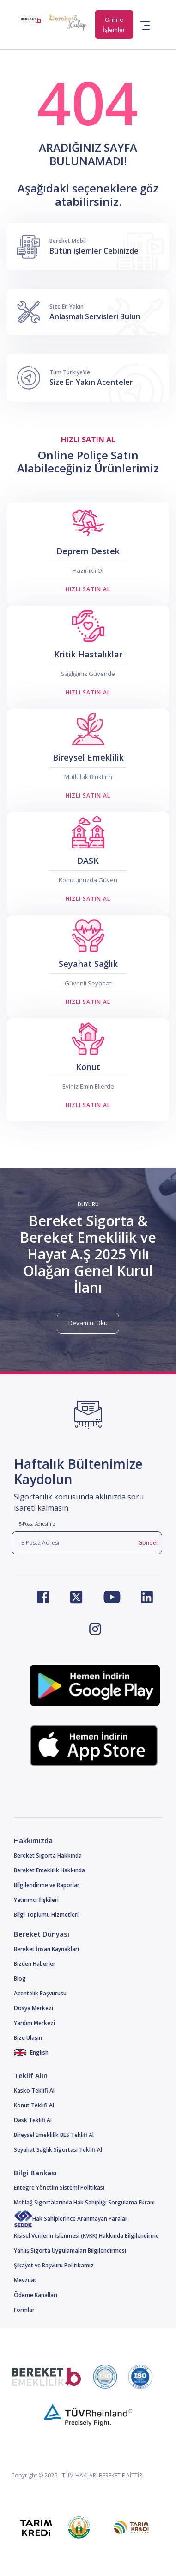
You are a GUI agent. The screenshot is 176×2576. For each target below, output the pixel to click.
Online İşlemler (114, 24)
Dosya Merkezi (33, 2008)
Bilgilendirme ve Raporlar (46, 1885)
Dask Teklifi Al (33, 2120)
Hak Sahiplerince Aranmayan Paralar (70, 2219)
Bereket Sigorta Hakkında (48, 1855)
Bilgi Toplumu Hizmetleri (46, 1915)
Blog (20, 1978)
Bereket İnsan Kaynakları (46, 1949)
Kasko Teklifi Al (34, 2090)
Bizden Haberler (34, 1964)
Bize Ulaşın (28, 2038)
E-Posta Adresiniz (36, 1524)
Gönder (148, 1543)
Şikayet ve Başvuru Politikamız (54, 2265)
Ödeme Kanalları (35, 2295)
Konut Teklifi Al (34, 2105)
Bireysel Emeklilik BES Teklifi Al (54, 2135)
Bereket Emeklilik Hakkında (49, 1870)
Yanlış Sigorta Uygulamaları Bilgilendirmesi (70, 2250)
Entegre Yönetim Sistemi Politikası (59, 2188)
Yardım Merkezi (34, 2023)
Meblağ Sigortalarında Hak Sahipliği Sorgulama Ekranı (84, 2202)
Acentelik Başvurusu (40, 1993)
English (31, 2052)
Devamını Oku (88, 1323)
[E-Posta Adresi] (73, 1542)
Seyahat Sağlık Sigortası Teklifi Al (58, 2150)
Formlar (24, 2310)
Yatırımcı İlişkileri (36, 1900)
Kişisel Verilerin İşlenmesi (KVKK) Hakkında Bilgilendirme (86, 2236)
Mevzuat (25, 2280)
